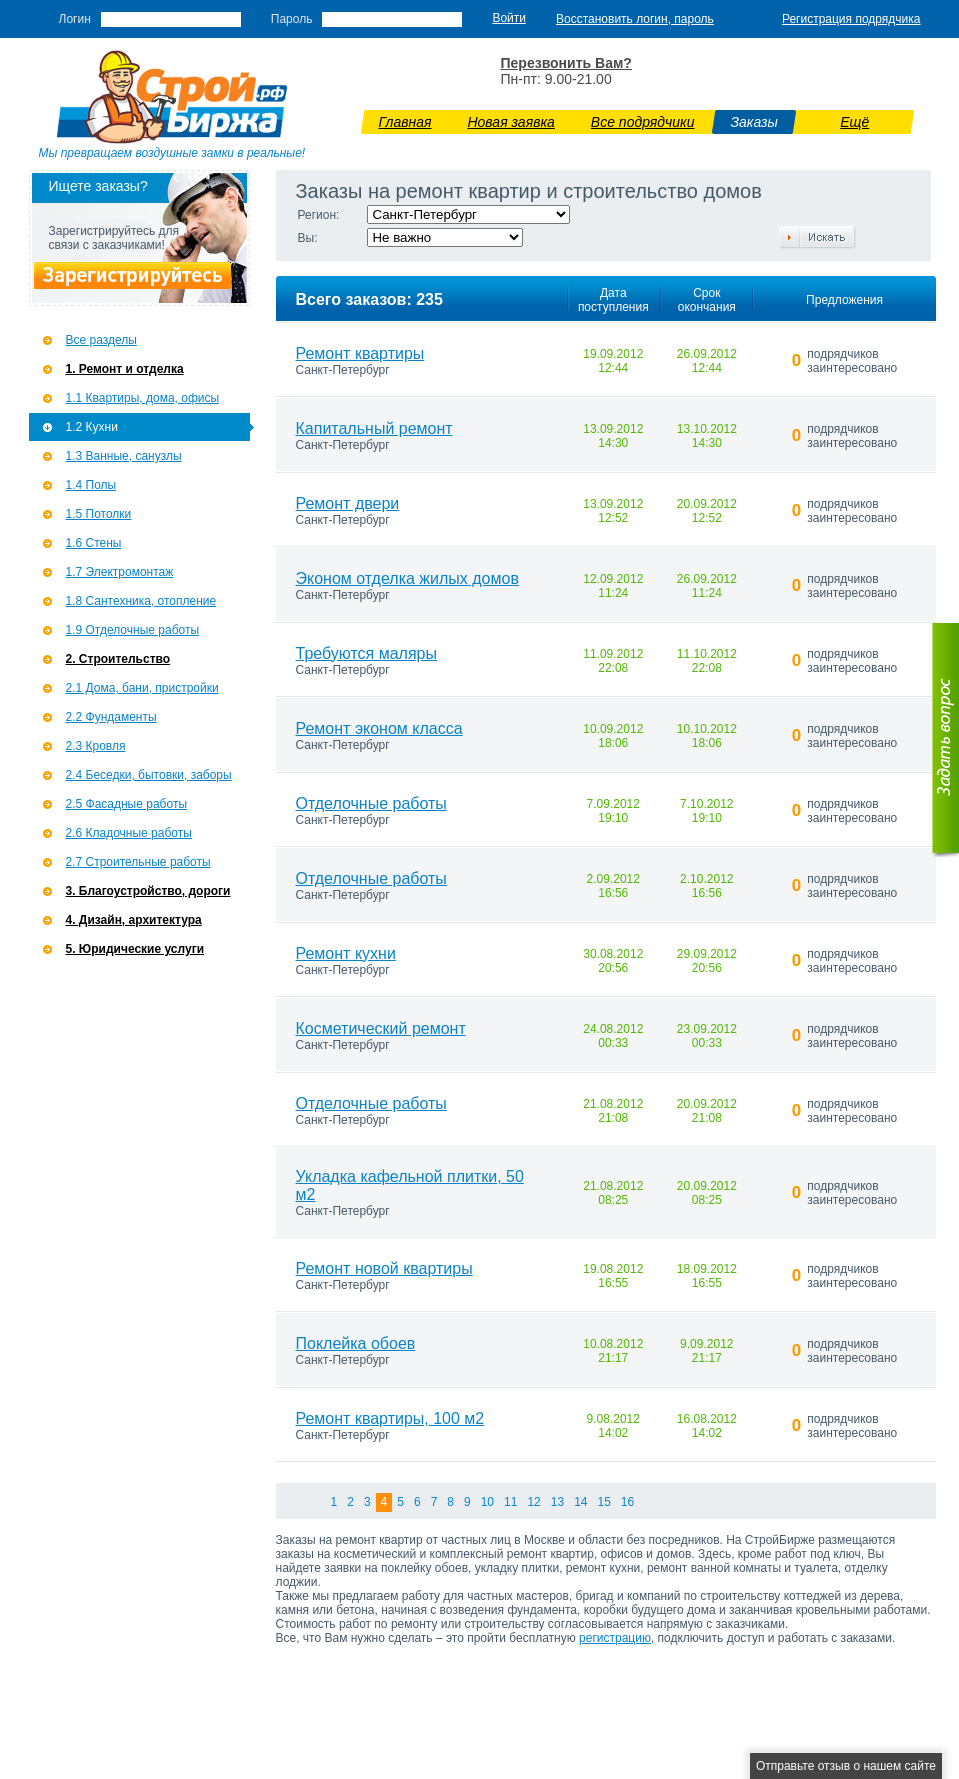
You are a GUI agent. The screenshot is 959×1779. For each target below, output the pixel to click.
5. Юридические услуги (135, 949)
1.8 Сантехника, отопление (141, 601)
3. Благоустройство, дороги (148, 891)
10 (487, 1502)
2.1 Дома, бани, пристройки (142, 688)
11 (510, 1502)
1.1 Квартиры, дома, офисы (143, 398)
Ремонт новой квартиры (384, 1268)
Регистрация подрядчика (851, 19)
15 (603, 1502)
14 (580, 1502)
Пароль (292, 19)
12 (533, 1502)
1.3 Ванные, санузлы (124, 456)
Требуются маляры (367, 653)
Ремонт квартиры (360, 353)
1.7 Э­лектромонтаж (120, 572)
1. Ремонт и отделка (125, 369)
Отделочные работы (371, 803)
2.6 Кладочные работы (129, 833)
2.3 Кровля (96, 746)
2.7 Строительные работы (138, 862)
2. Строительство (118, 659)
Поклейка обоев (356, 1343)
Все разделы (101, 340)
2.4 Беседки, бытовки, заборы (149, 775)
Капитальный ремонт (374, 428)
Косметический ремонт (381, 1028)
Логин (75, 19)
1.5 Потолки (99, 514)
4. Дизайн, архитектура (134, 920)
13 (557, 1502)
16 (627, 1502)
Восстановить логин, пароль (635, 19)
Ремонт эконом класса (379, 728)
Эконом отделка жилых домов (407, 578)
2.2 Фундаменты (111, 717)
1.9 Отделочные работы (133, 630)
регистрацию (615, 1638)
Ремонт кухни (346, 953)
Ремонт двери (348, 503)
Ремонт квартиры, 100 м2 (390, 1418)
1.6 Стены (94, 543)
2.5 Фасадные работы (127, 804)
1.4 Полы (91, 485)
